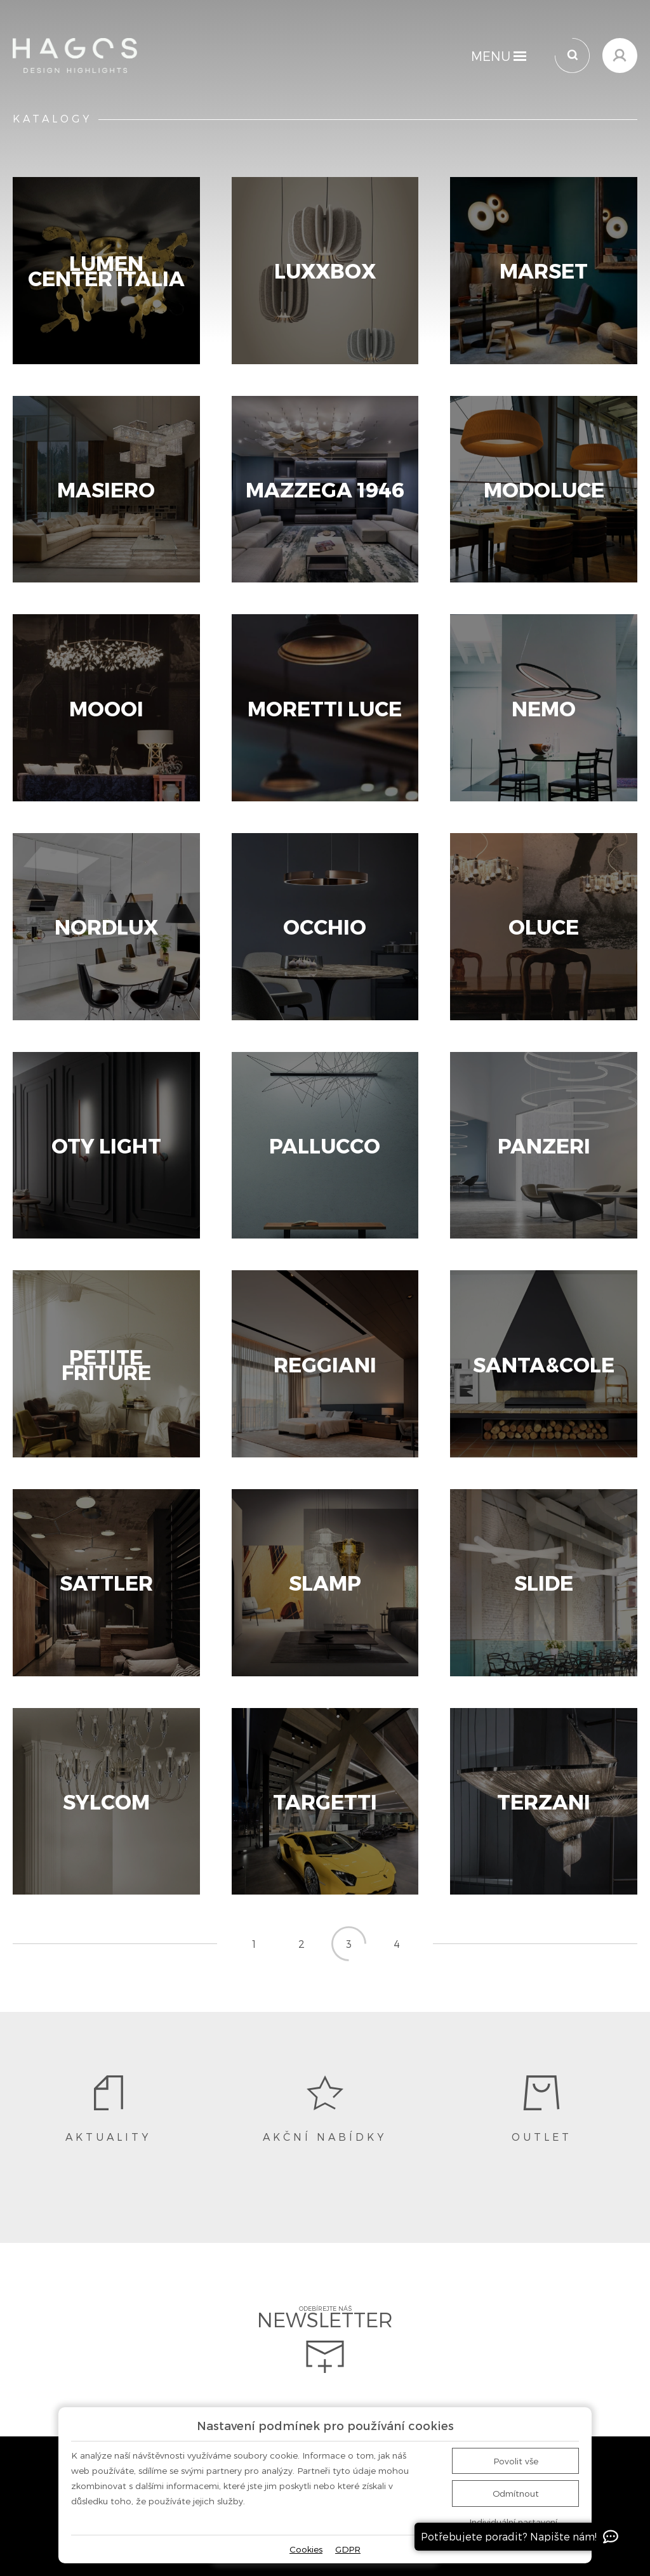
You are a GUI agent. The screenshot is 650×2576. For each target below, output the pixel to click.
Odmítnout (516, 2493)
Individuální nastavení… (515, 2522)
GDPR (348, 2549)
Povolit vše (515, 2460)
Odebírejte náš (325, 2339)
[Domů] (75, 55)
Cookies (305, 2549)
